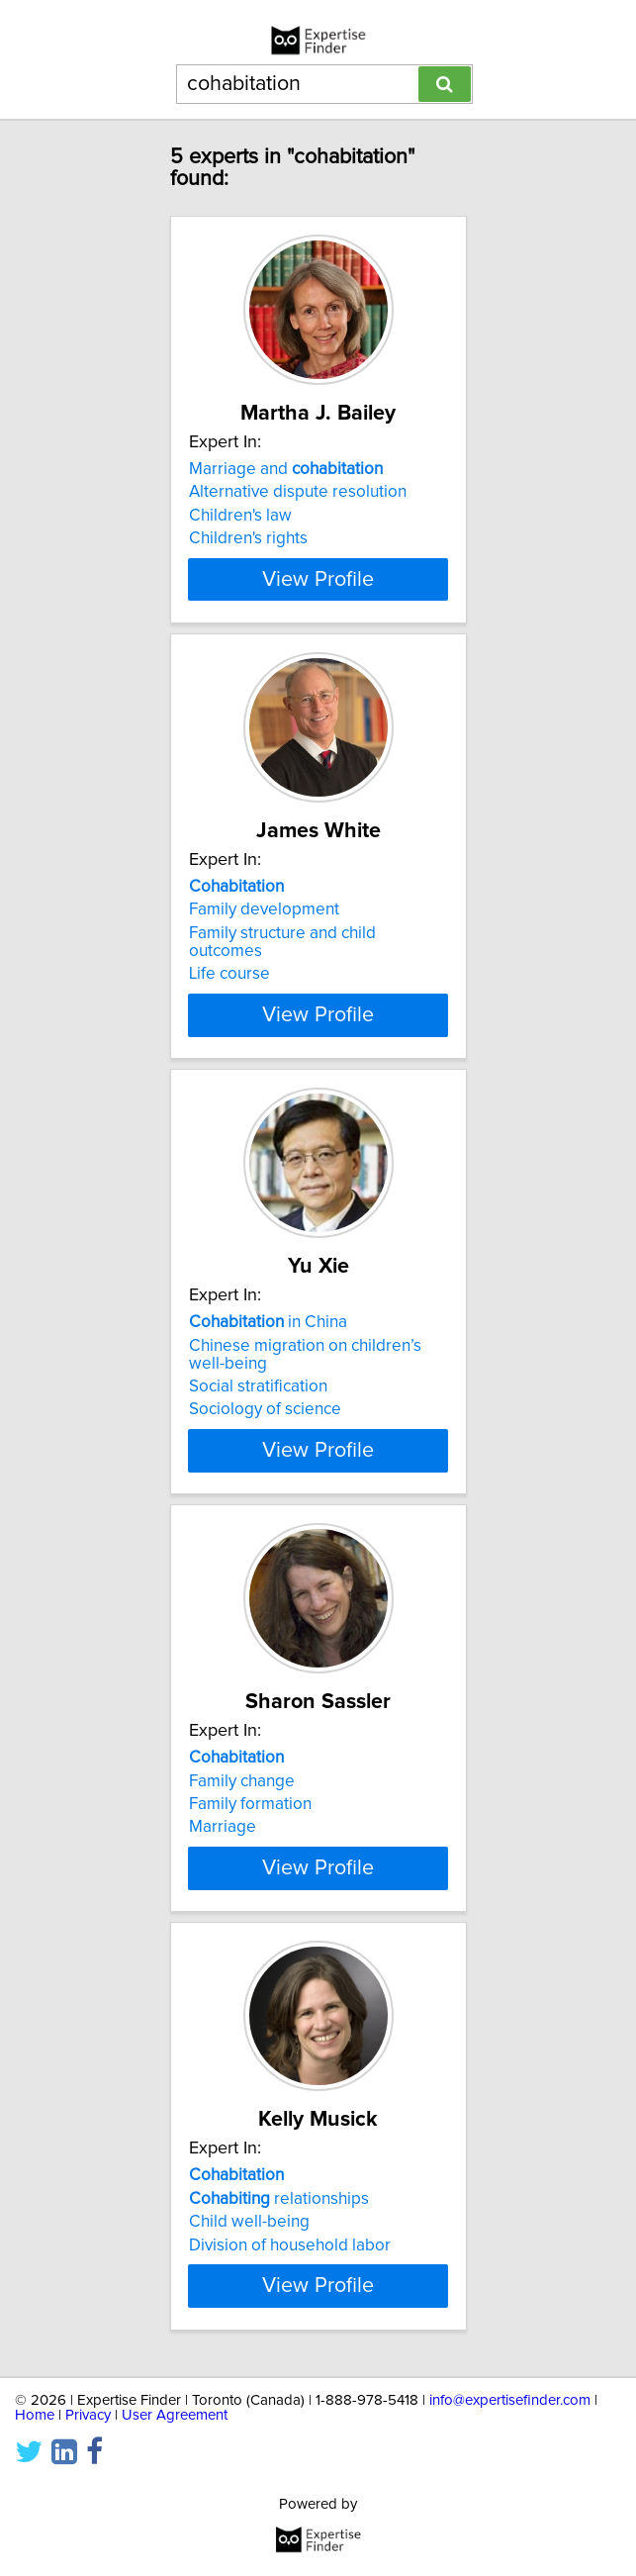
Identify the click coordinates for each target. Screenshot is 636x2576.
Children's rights (248, 538)
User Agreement (174, 2467)
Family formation (250, 1822)
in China (268, 1340)
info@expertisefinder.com (510, 2452)
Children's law (240, 516)
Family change (242, 1798)
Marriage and (286, 469)
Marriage (222, 1845)
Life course (229, 992)
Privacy (88, 2467)
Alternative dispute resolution (298, 492)
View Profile (318, 597)
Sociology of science (265, 1427)
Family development (264, 927)
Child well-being (249, 2257)
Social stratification (258, 1404)
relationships (279, 2233)
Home (34, 2467)
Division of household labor (290, 2280)
